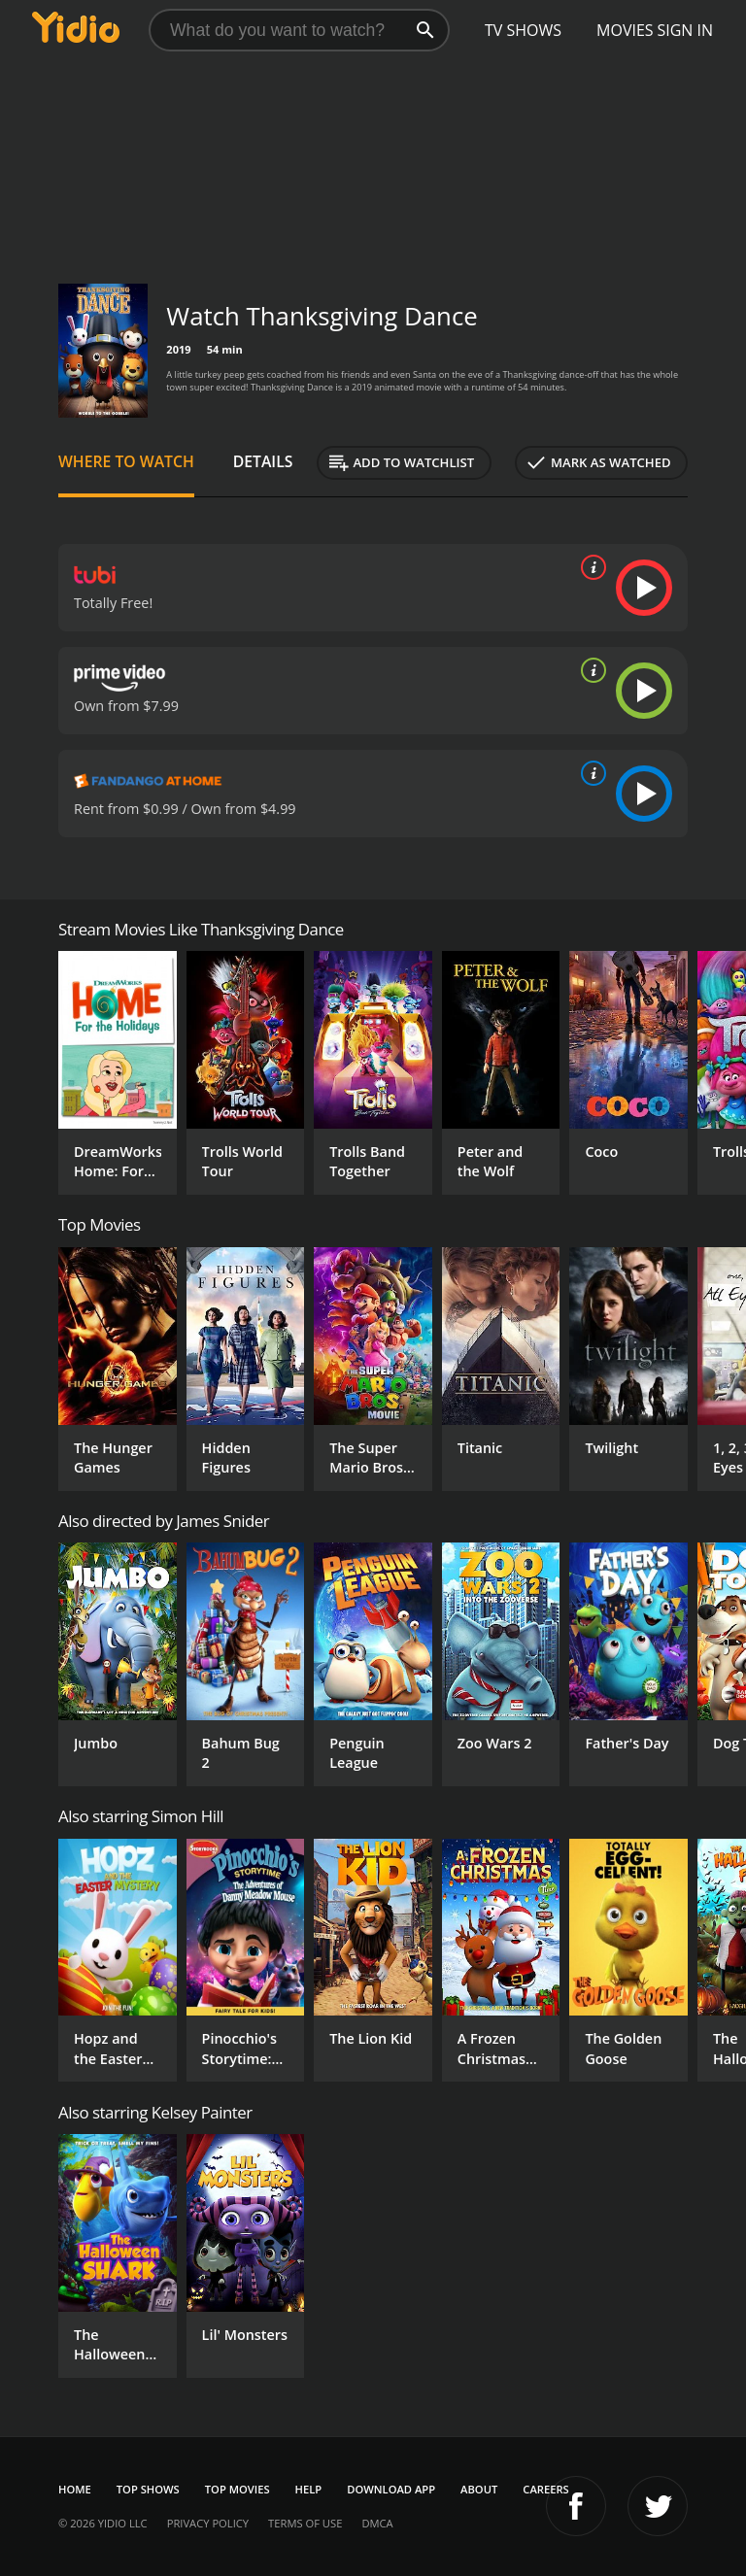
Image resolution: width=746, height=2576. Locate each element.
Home (74, 2489)
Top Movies (237, 2489)
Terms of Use (305, 2523)
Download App (391, 2489)
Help (308, 2489)
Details (263, 461)
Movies (625, 30)
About (478, 2489)
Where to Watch (126, 461)
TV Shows (523, 30)
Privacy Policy (208, 2523)
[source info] (589, 567)
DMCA (376, 2523)
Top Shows (148, 2489)
